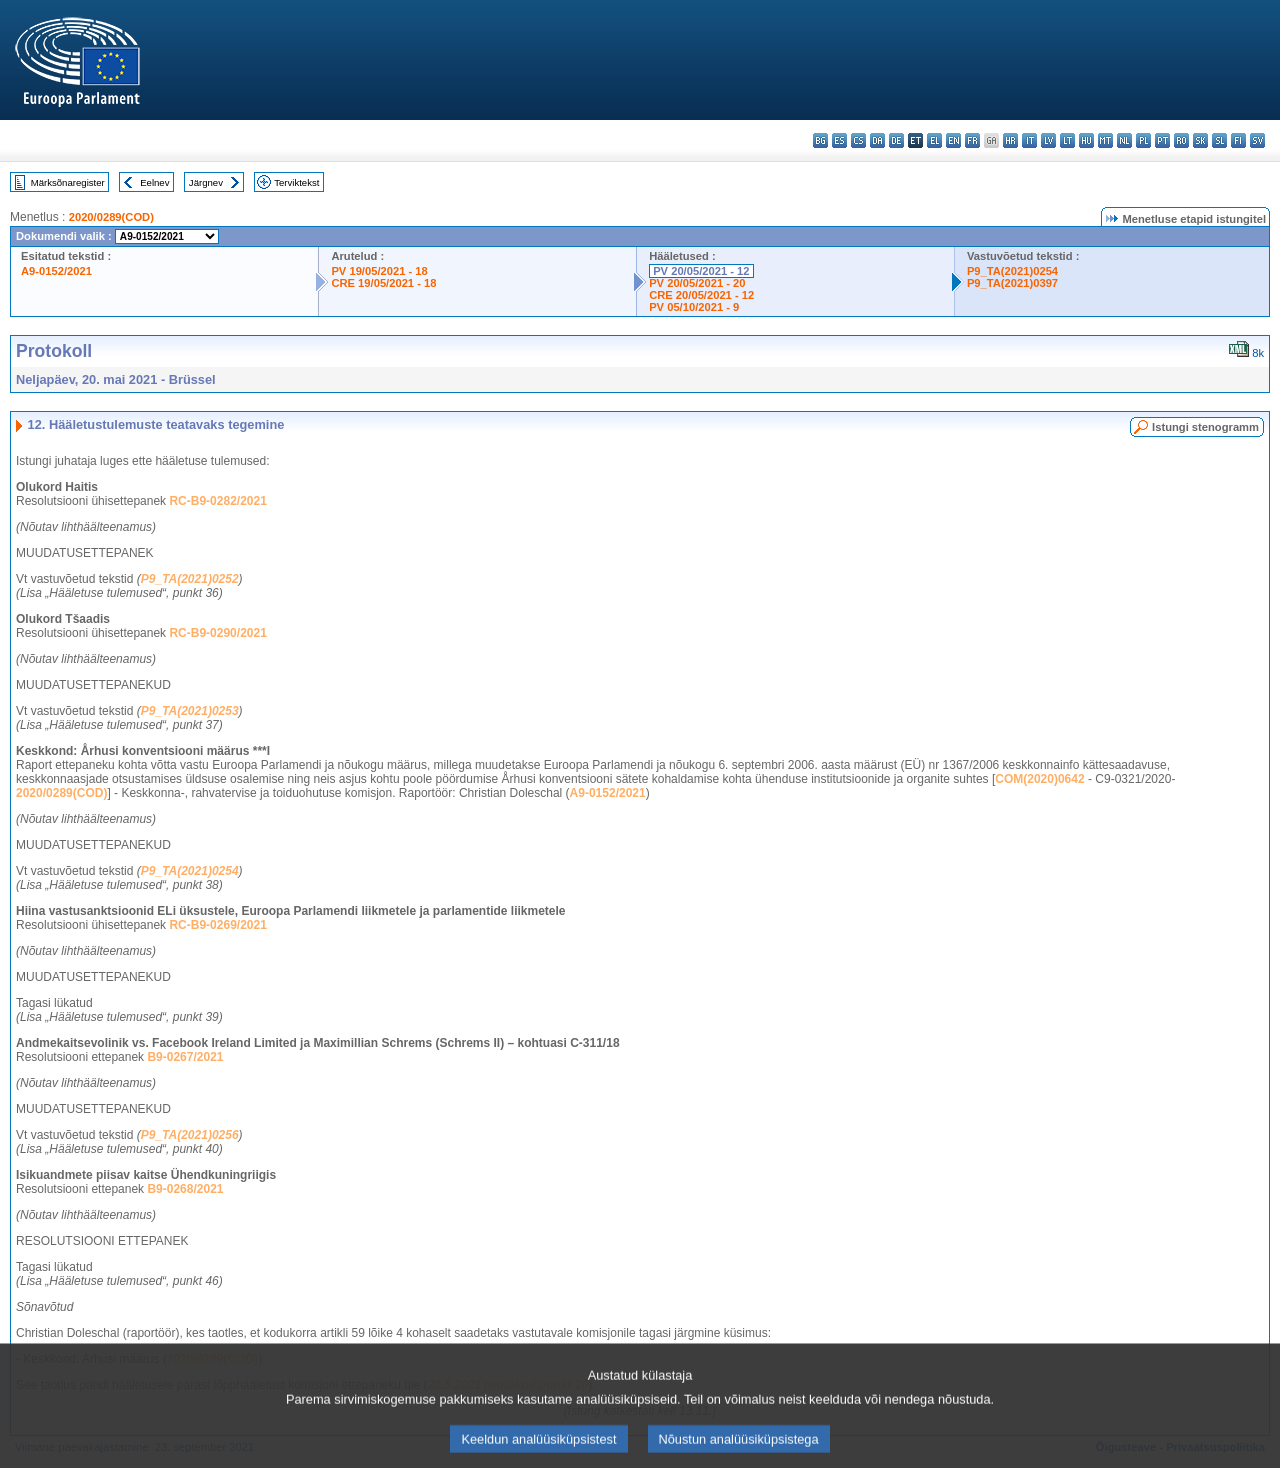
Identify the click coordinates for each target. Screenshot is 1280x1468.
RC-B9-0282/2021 (217, 501)
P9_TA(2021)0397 (1012, 283)
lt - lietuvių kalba (1067, 140)
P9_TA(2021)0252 (190, 579)
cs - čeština (858, 140)
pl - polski (1143, 140)
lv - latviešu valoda (1048, 140)
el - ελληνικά (934, 140)
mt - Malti (1105, 140)
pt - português (1162, 140)
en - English (953, 140)
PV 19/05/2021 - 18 (379, 271)
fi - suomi (1238, 140)
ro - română (1181, 140)
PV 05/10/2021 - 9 (694, 307)
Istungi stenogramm (1205, 427)
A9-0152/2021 (56, 271)
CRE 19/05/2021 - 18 (383, 283)
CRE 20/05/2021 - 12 (701, 295)
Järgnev (206, 182)
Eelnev (154, 182)
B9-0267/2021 (185, 1057)
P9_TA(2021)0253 (190, 711)
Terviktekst (296, 182)
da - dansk (877, 140)
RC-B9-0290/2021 (217, 633)
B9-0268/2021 (185, 1189)
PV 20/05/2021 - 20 (697, 283)
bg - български (820, 140)
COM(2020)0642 (1039, 779)
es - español (839, 140)
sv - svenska (1257, 140)
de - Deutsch (896, 140)
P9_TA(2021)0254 (1012, 271)
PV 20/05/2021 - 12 (701, 271)
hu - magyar (1086, 140)
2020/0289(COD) (111, 217)
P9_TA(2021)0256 (190, 1135)
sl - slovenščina (1219, 140)
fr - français (972, 140)
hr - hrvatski (1010, 140)
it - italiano (1029, 140)
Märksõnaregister (68, 182)
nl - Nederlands (1124, 140)
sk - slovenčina (1200, 140)
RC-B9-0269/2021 (217, 925)
